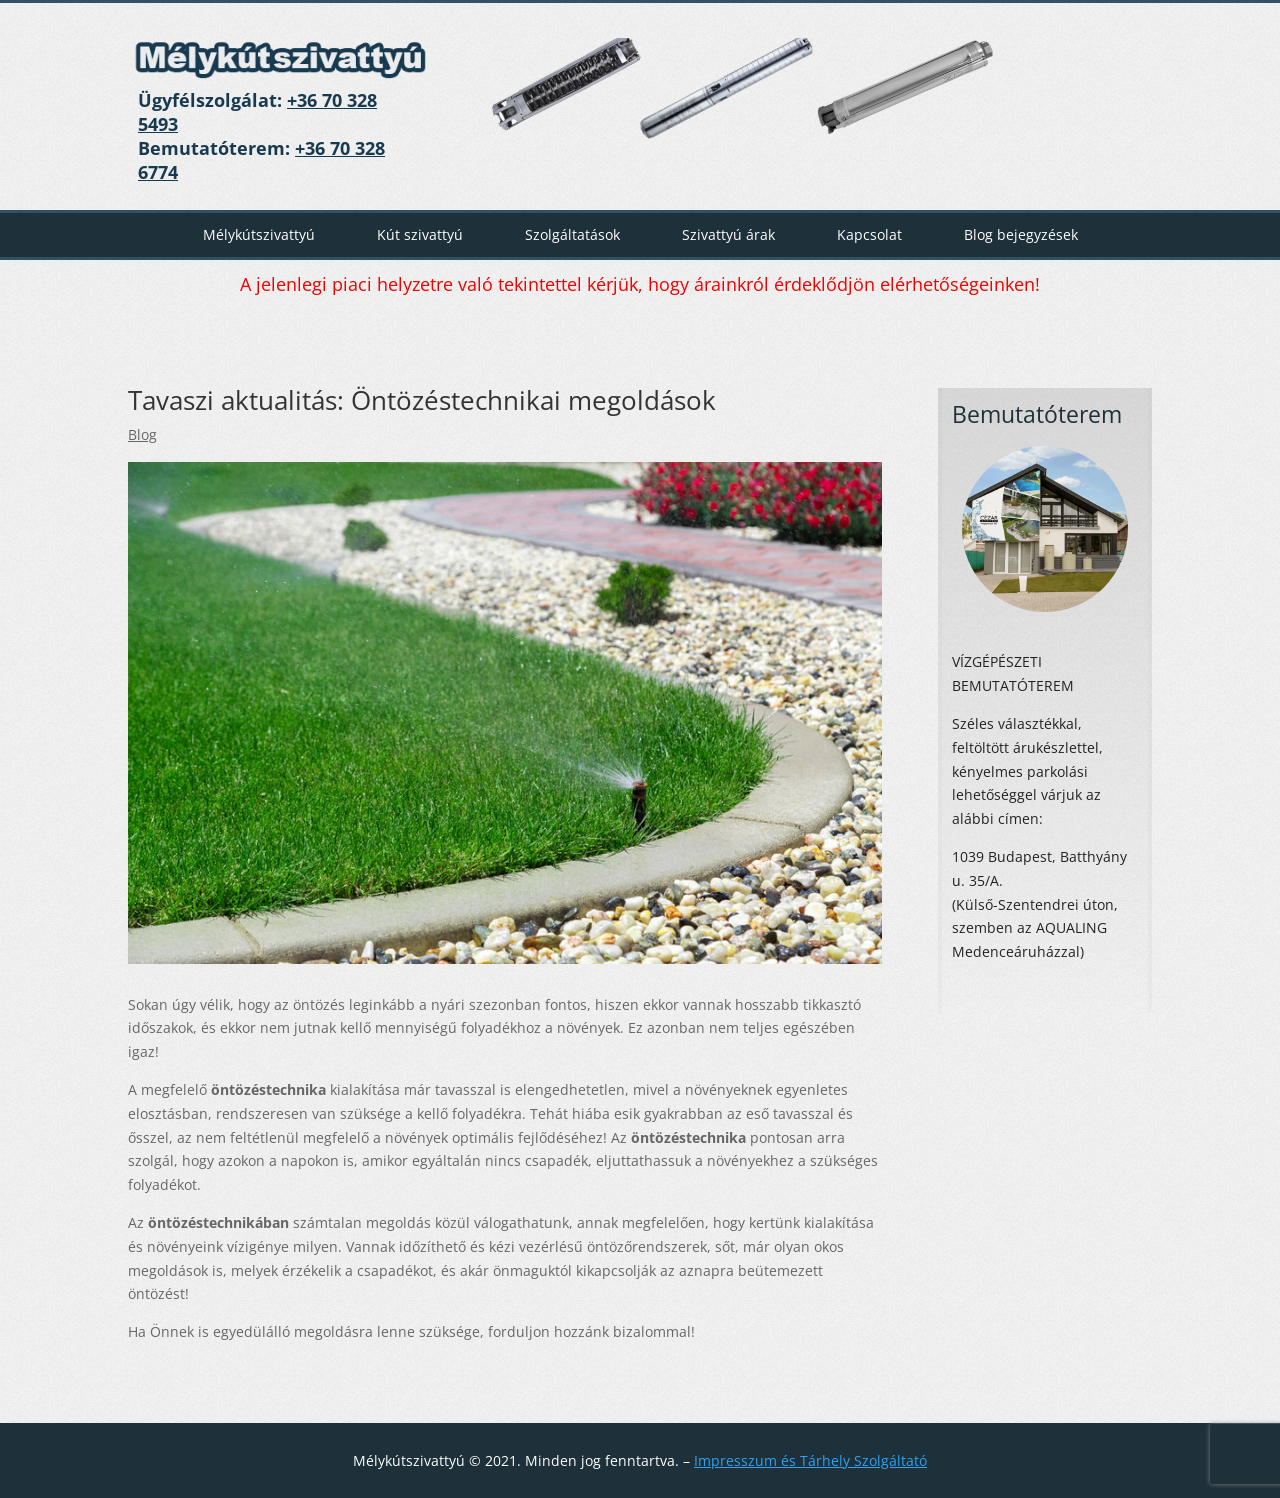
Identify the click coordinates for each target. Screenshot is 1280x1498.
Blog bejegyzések (1021, 234)
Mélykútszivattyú (259, 234)
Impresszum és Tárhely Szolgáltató (810, 1460)
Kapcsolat (869, 234)
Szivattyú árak (728, 234)
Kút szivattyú (420, 234)
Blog (142, 434)
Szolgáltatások (572, 234)
